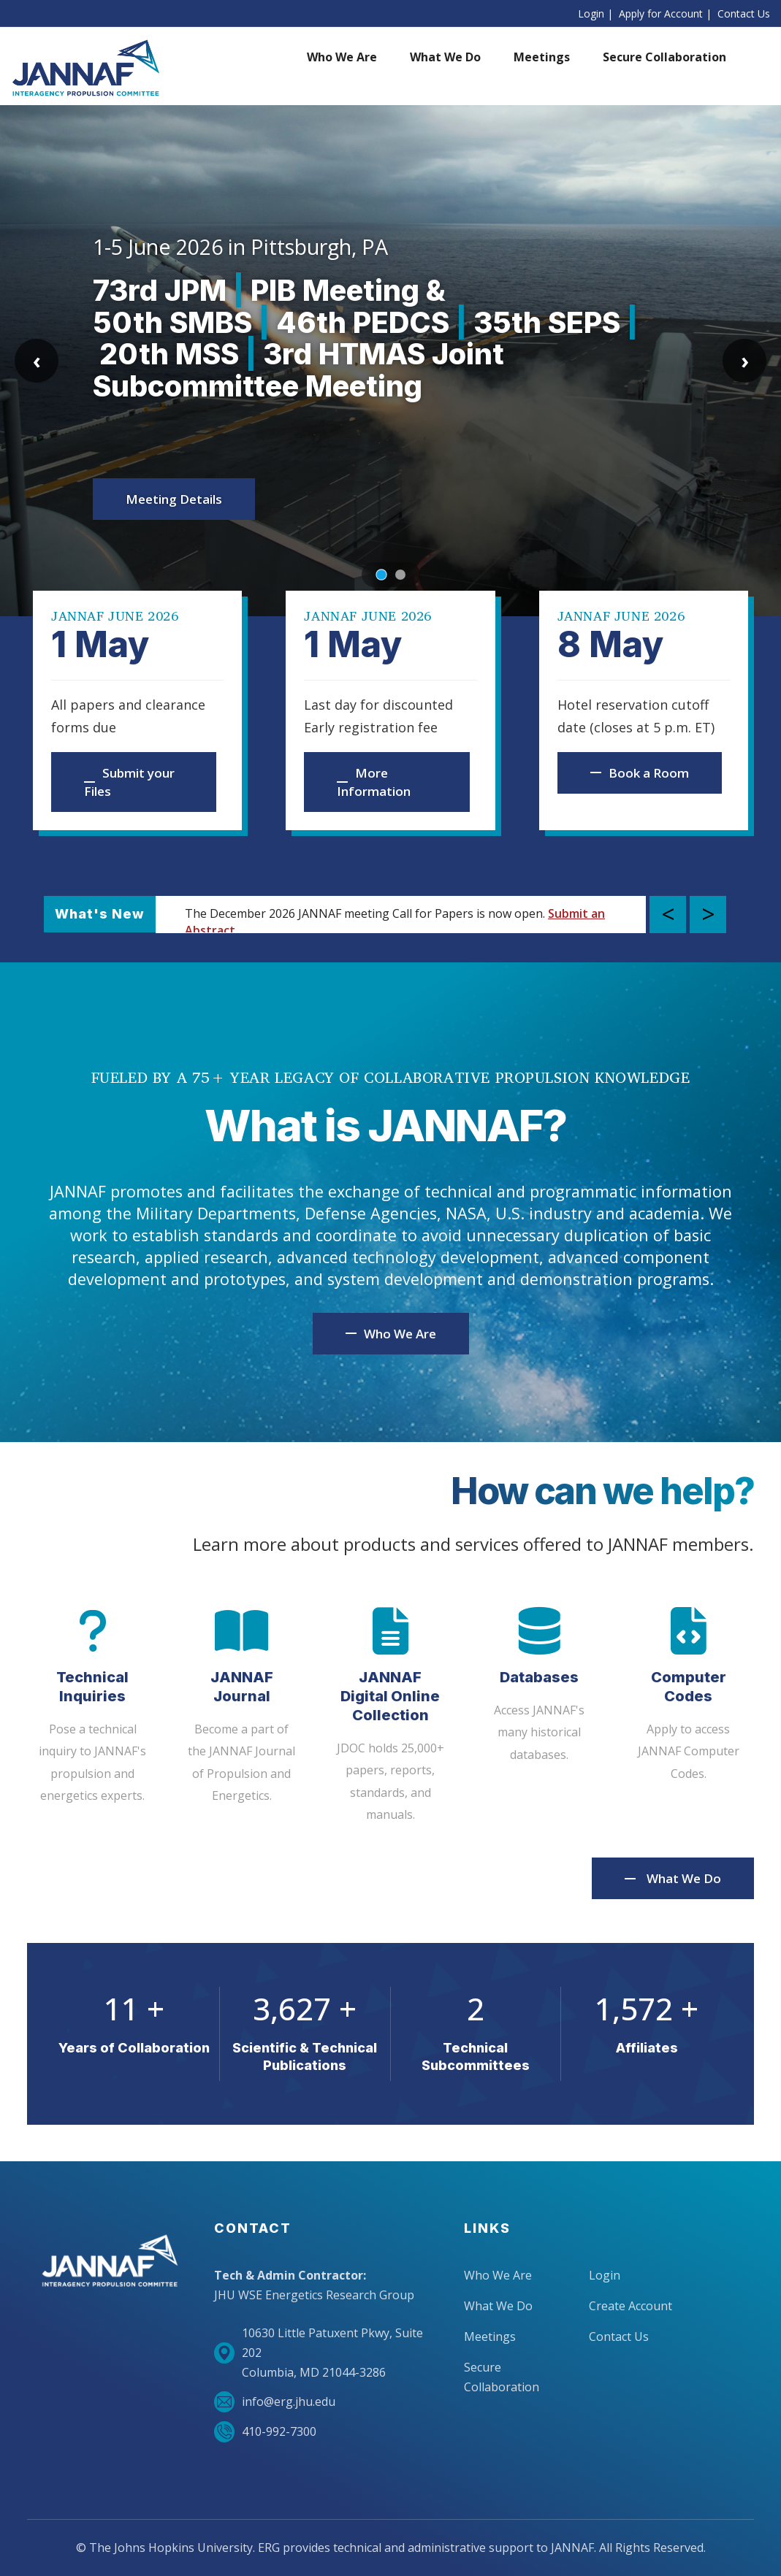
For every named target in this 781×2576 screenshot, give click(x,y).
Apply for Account (661, 13)
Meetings (490, 2336)
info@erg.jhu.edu (274, 2401)
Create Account (630, 2306)
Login (591, 13)
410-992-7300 (265, 2431)
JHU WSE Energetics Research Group (314, 2295)
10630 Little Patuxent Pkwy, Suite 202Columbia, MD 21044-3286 (318, 2352)
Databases (539, 1677)
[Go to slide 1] (381, 574)
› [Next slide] (745, 360)
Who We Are (498, 2275)
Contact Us (743, 13)
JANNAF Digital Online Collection (390, 1696)
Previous (667, 914)
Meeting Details (174, 499)
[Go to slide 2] (400, 575)
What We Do (684, 1878)
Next (708, 914)
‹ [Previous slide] (37, 360)
